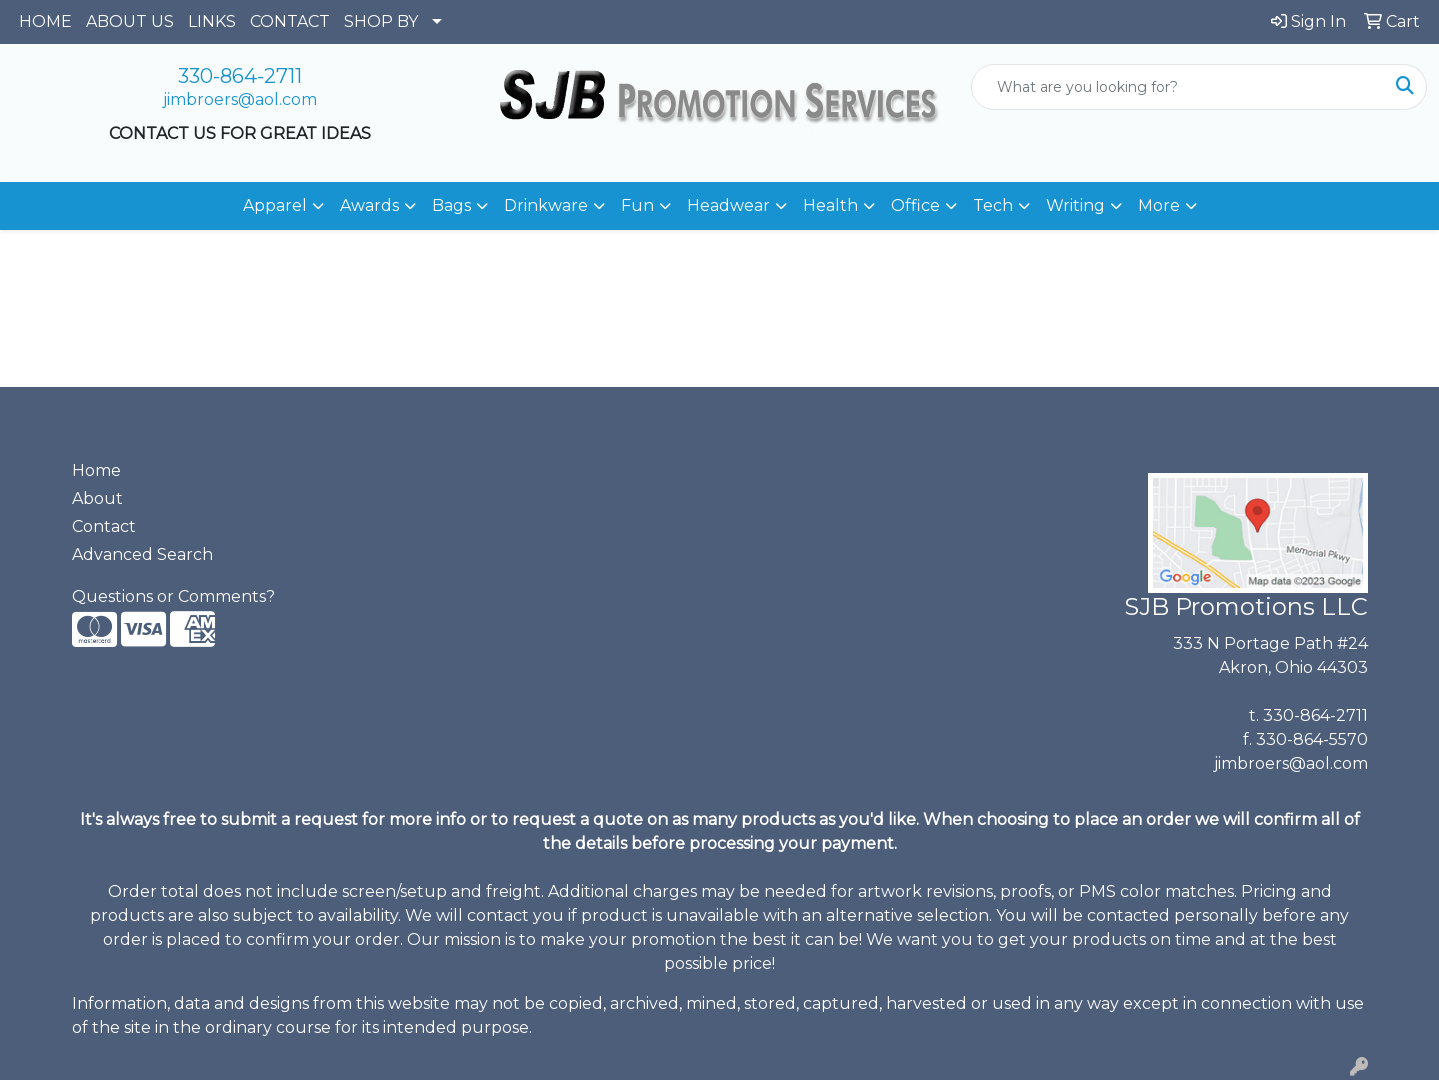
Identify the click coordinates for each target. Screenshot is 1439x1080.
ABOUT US (130, 21)
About (97, 498)
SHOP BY (381, 21)
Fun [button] (637, 205)
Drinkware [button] (546, 205)
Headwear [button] (728, 205)
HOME (45, 21)
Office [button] (915, 205)
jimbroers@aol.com (240, 99)
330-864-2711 (240, 76)
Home (96, 470)
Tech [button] (993, 205)
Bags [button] (451, 205)
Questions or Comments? (173, 596)
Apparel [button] (275, 205)
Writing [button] (1075, 205)
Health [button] (830, 205)
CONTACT (290, 21)
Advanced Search (142, 554)
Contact (104, 526)
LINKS (212, 21)
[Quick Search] (1178, 87)
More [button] (1159, 205)
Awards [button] (369, 205)
